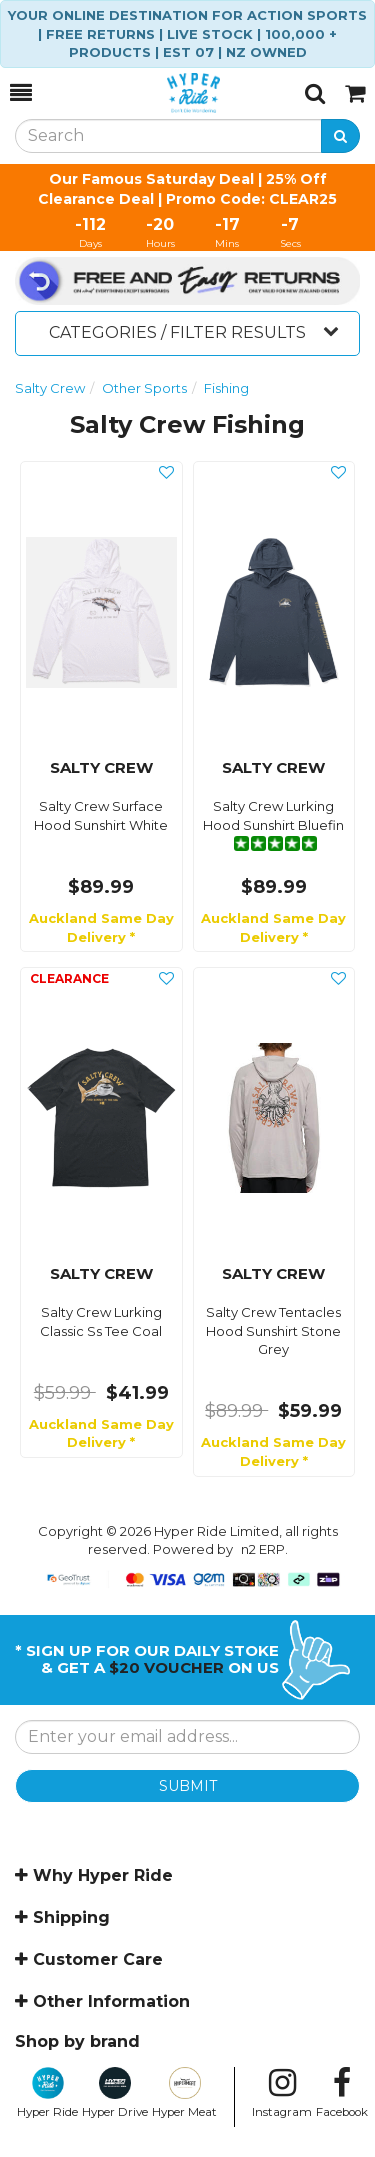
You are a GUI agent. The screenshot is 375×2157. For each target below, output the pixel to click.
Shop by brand (77, 2041)
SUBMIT (188, 1786)
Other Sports (144, 388)
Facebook (342, 2093)
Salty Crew (50, 388)
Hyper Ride (47, 2093)
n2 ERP (263, 1549)
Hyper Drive (115, 2093)
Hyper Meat (184, 2093)
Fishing (226, 388)
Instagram (282, 2093)
